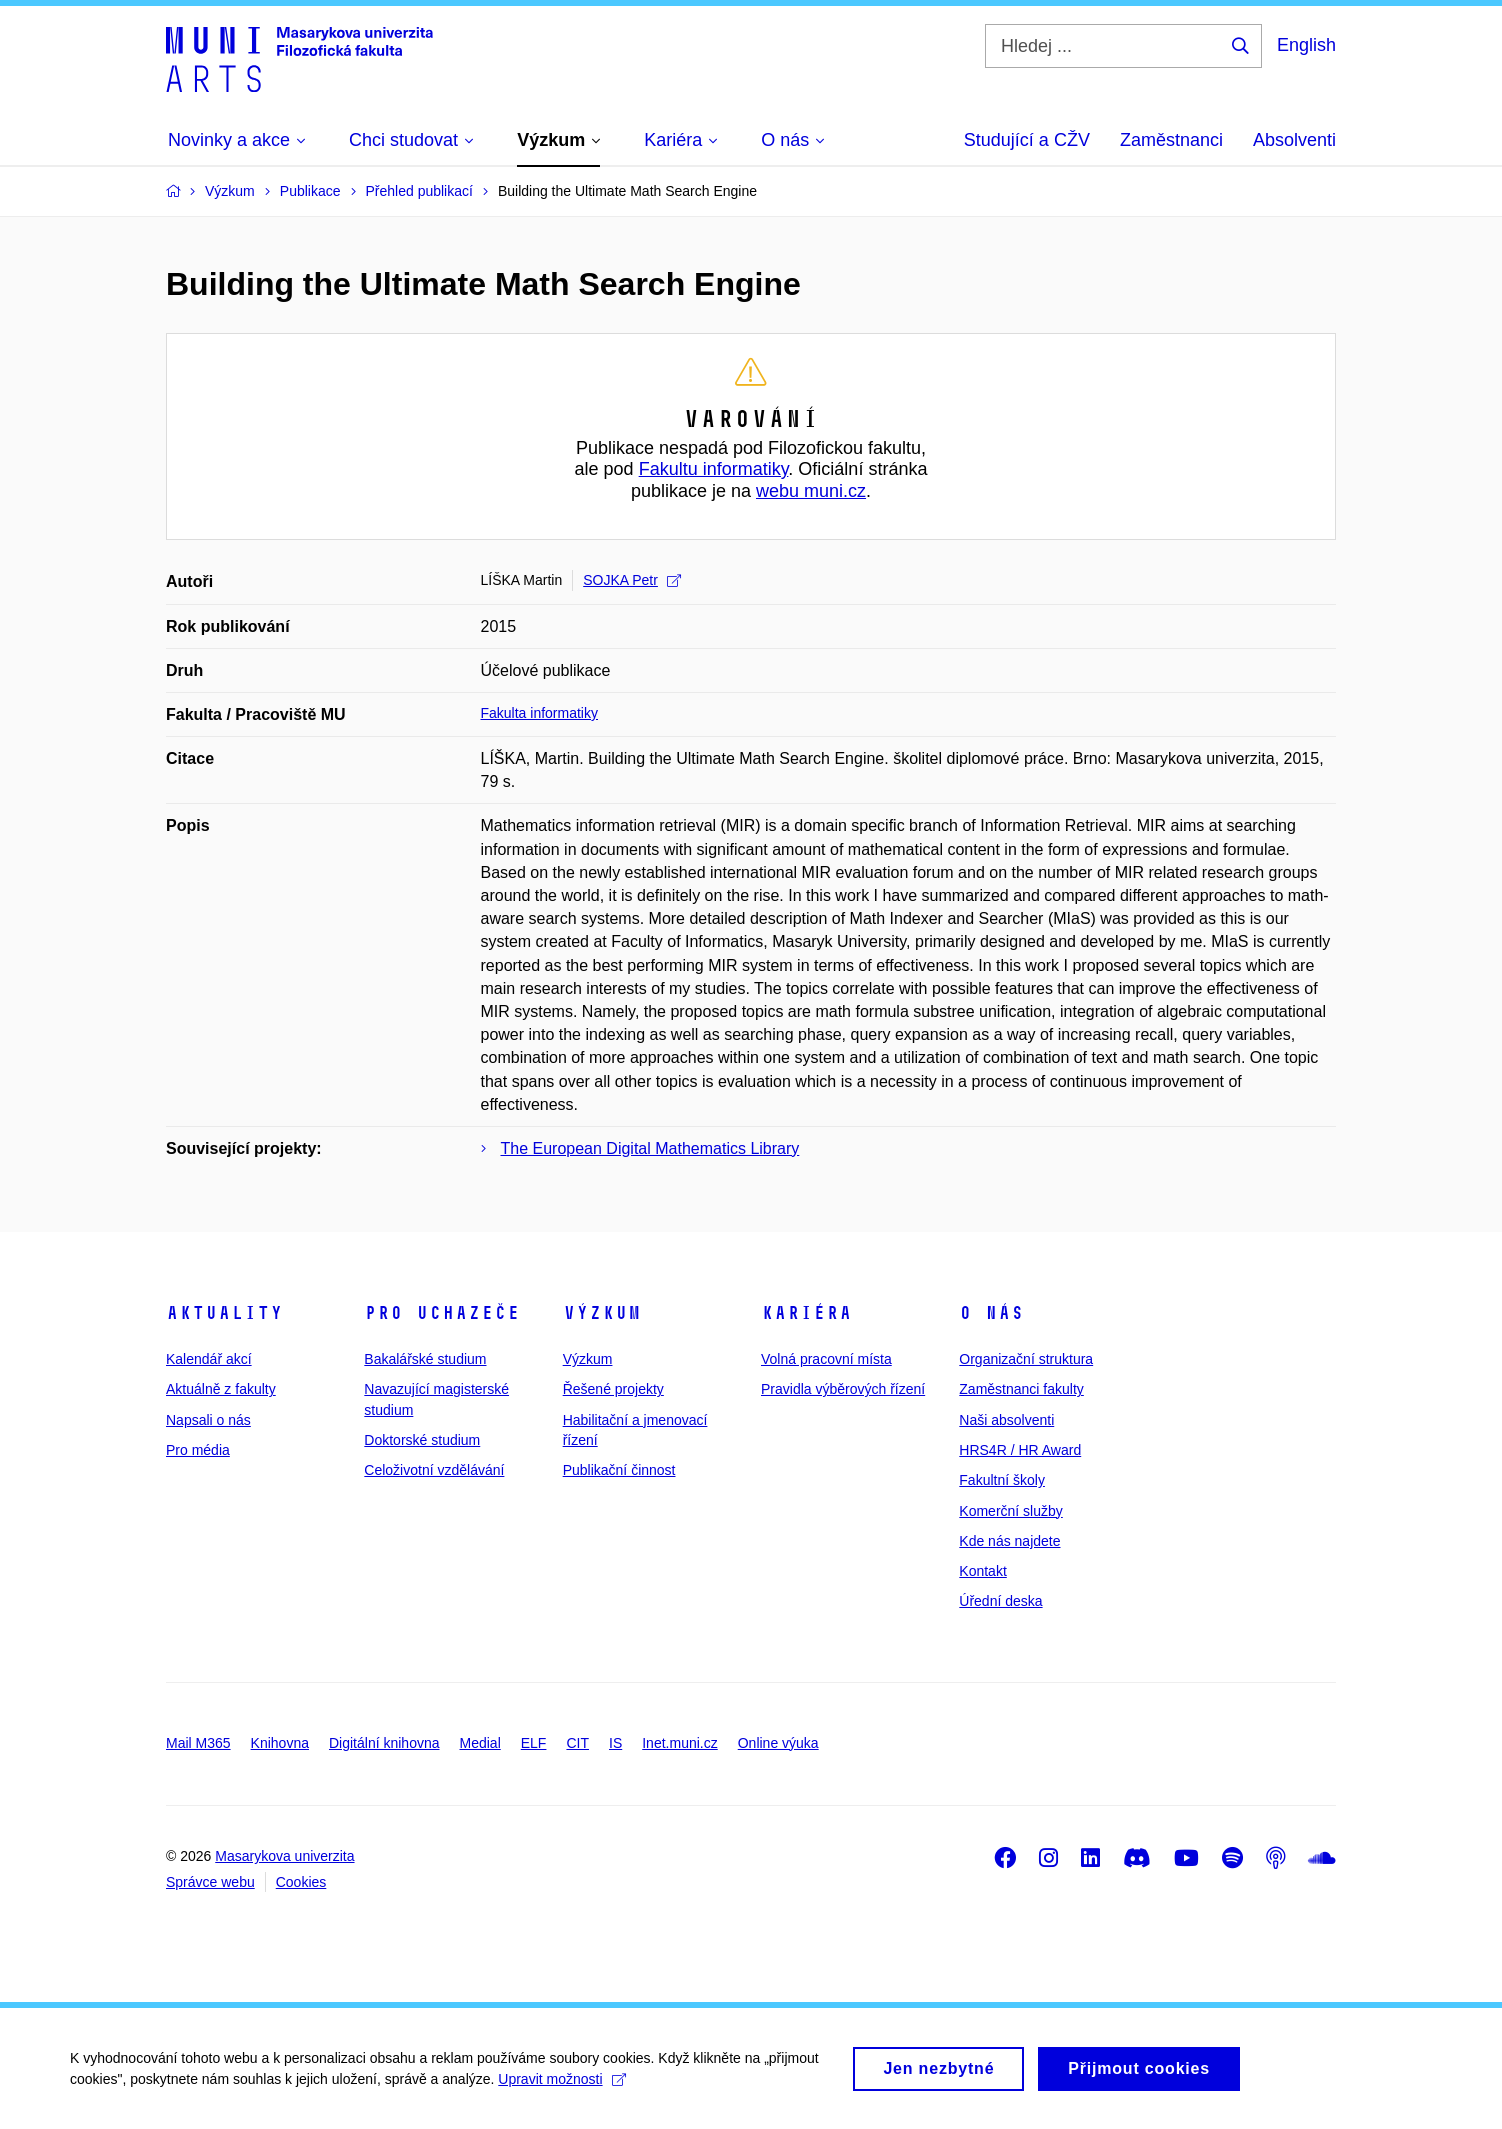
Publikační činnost (619, 1470)
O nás (991, 1313)
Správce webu (210, 1882)
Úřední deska (1000, 1601)
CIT (577, 1743)
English (1306, 45)
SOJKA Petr (632, 580)
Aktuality (224, 1313)
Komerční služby (1010, 1511)
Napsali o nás (208, 1420)
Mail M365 (198, 1743)
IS (615, 1743)
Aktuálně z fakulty (221, 1389)
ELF (534, 1743)
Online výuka (778, 1743)
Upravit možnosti (561, 2085)
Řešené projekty (613, 1389)
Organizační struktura (1026, 1359)
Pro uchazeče (442, 1313)
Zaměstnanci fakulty (1021, 1389)
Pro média (198, 1450)
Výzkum (602, 1313)
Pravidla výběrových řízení (843, 1389)
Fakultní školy (1002, 1480)
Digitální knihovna (384, 1743)
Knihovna (280, 1743)
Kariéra (806, 1313)
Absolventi (1294, 140)
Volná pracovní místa (826, 1359)
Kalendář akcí (209, 1359)
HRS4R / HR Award (1020, 1450)
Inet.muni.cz (679, 1743)
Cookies (301, 1882)
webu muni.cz (811, 491)
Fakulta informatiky (539, 713)
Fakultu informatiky (714, 469)
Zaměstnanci (1171, 140)
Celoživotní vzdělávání (434, 1470)
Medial (480, 1743)
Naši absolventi (1006, 1420)
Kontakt (982, 1571)
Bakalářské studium (425, 1359)
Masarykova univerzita (284, 1856)
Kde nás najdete (1009, 1541)
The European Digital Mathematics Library (650, 1148)
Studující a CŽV (1027, 140)
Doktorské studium (422, 1440)
